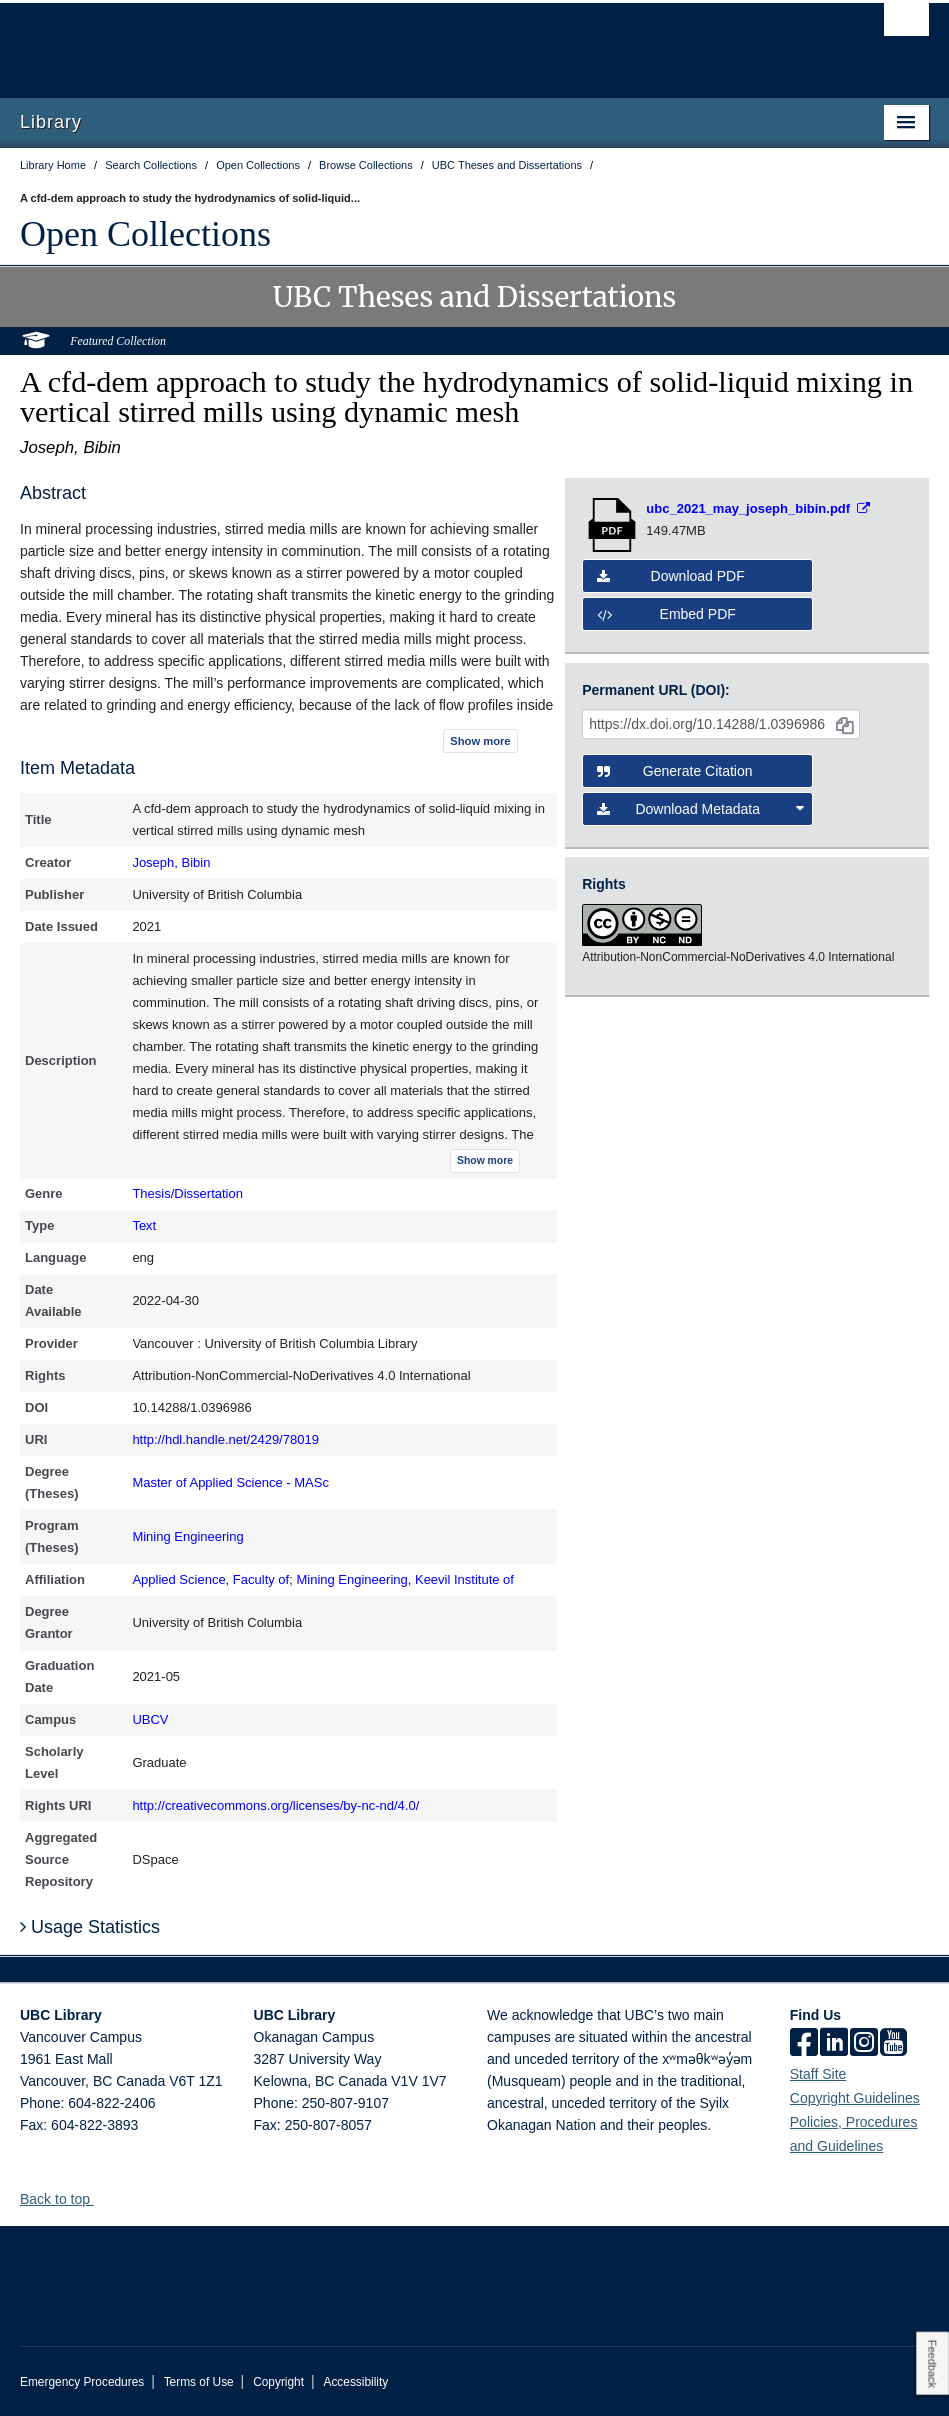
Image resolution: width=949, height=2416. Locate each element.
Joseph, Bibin (171, 862)
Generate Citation (674, 771)
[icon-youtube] (893, 2044)
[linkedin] (834, 2044)
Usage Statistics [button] (90, 1927)
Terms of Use (199, 2382)
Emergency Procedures (82, 2382)
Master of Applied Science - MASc (230, 1482)
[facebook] (804, 2044)
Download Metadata (700, 809)
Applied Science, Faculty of (210, 1579)
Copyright (278, 2382)
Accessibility (355, 2382)
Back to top (64, 2199)
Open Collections (145, 234)
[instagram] (864, 2044)
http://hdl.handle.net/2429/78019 (225, 1439)
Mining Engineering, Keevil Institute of (405, 1579)
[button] (101, 2198)
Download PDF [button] (671, 576)
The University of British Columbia (406, 41)
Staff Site (818, 2074)
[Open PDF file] (758, 508)
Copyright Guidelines (855, 2098)
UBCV (150, 1719)
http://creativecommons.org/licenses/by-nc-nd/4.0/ (275, 1805)
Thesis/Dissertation (187, 1193)
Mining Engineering (187, 1536)
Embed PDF (666, 614)
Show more (480, 741)
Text (144, 1225)
